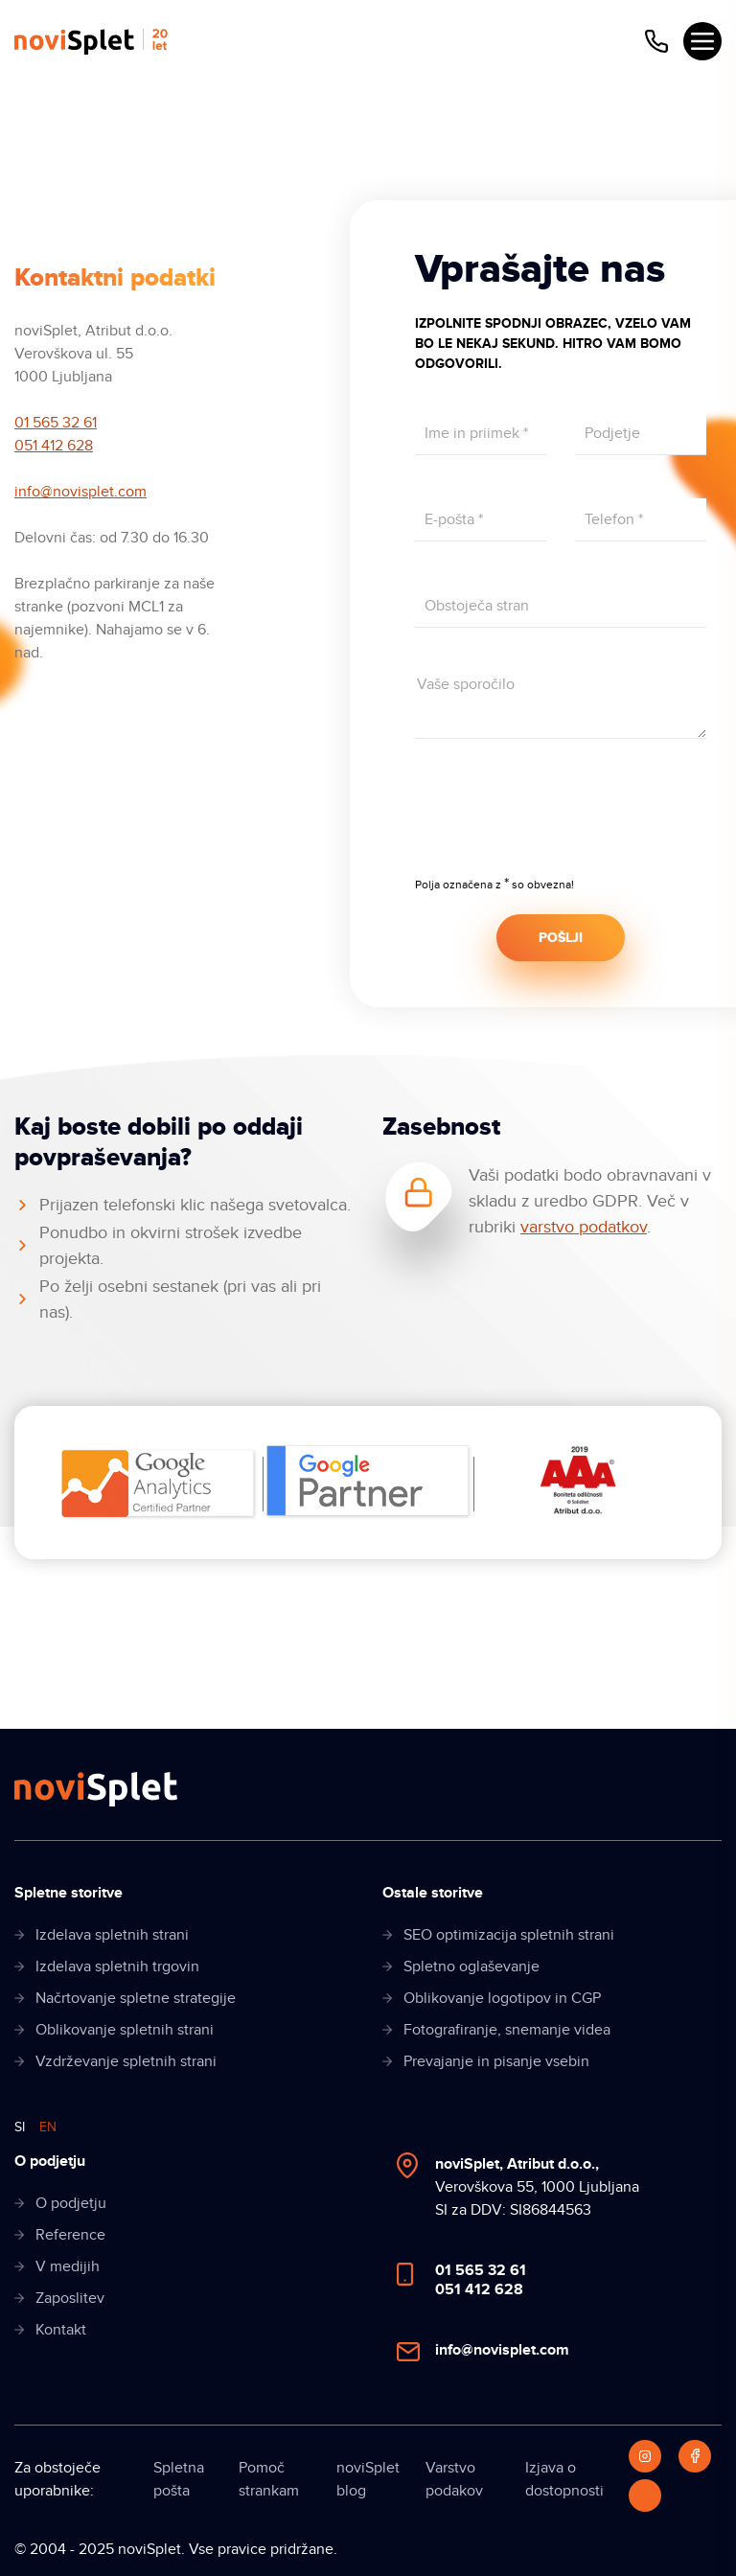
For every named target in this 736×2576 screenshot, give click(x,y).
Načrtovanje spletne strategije (135, 1998)
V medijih (67, 2266)
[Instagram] (645, 2456)
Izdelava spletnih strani (112, 1934)
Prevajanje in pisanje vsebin (496, 2061)
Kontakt (60, 2329)
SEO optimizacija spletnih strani (508, 1934)
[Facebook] (694, 2456)
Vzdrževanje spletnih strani (126, 2061)
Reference (70, 2234)
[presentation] (560, 820)
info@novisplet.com (80, 491)
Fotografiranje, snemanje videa (506, 2029)
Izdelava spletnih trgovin (117, 1966)
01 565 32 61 (55, 422)
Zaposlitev (69, 2298)
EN (48, 2127)
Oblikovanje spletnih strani (124, 2029)
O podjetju (70, 2203)
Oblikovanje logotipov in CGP (502, 1998)
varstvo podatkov (583, 1227)
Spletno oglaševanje (471, 1966)
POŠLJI (561, 938)
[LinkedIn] (645, 2495)
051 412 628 (53, 445)
